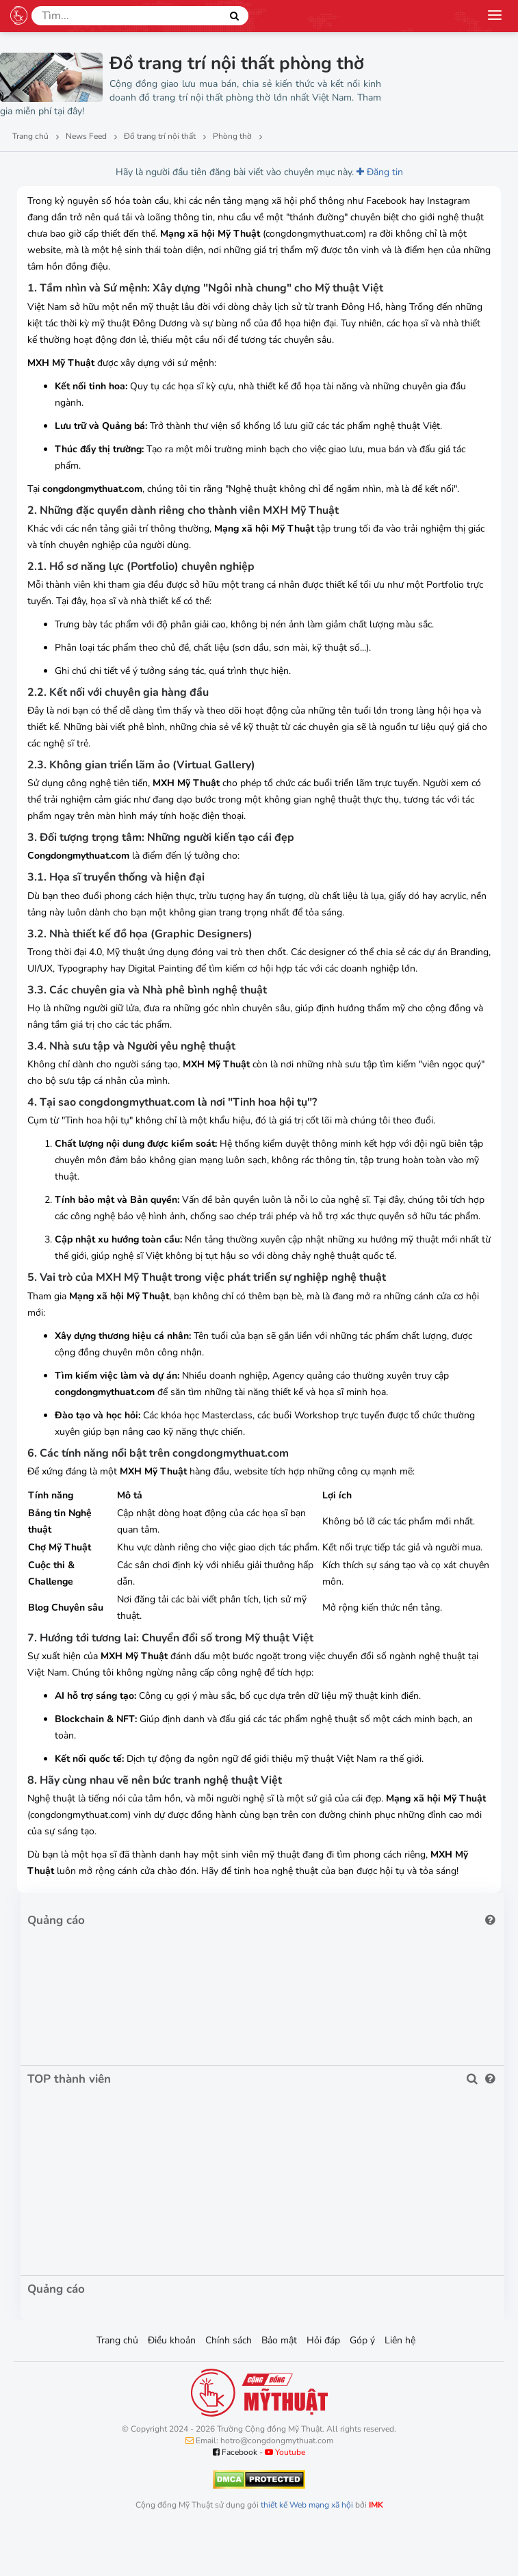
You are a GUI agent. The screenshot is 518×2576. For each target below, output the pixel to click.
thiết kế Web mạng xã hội (307, 2504)
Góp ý (362, 2340)
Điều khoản (172, 2340)
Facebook (235, 2452)
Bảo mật (279, 2340)
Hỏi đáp (323, 2340)
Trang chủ (117, 2340)
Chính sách (228, 2340)
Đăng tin (380, 172)
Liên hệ (400, 2340)
